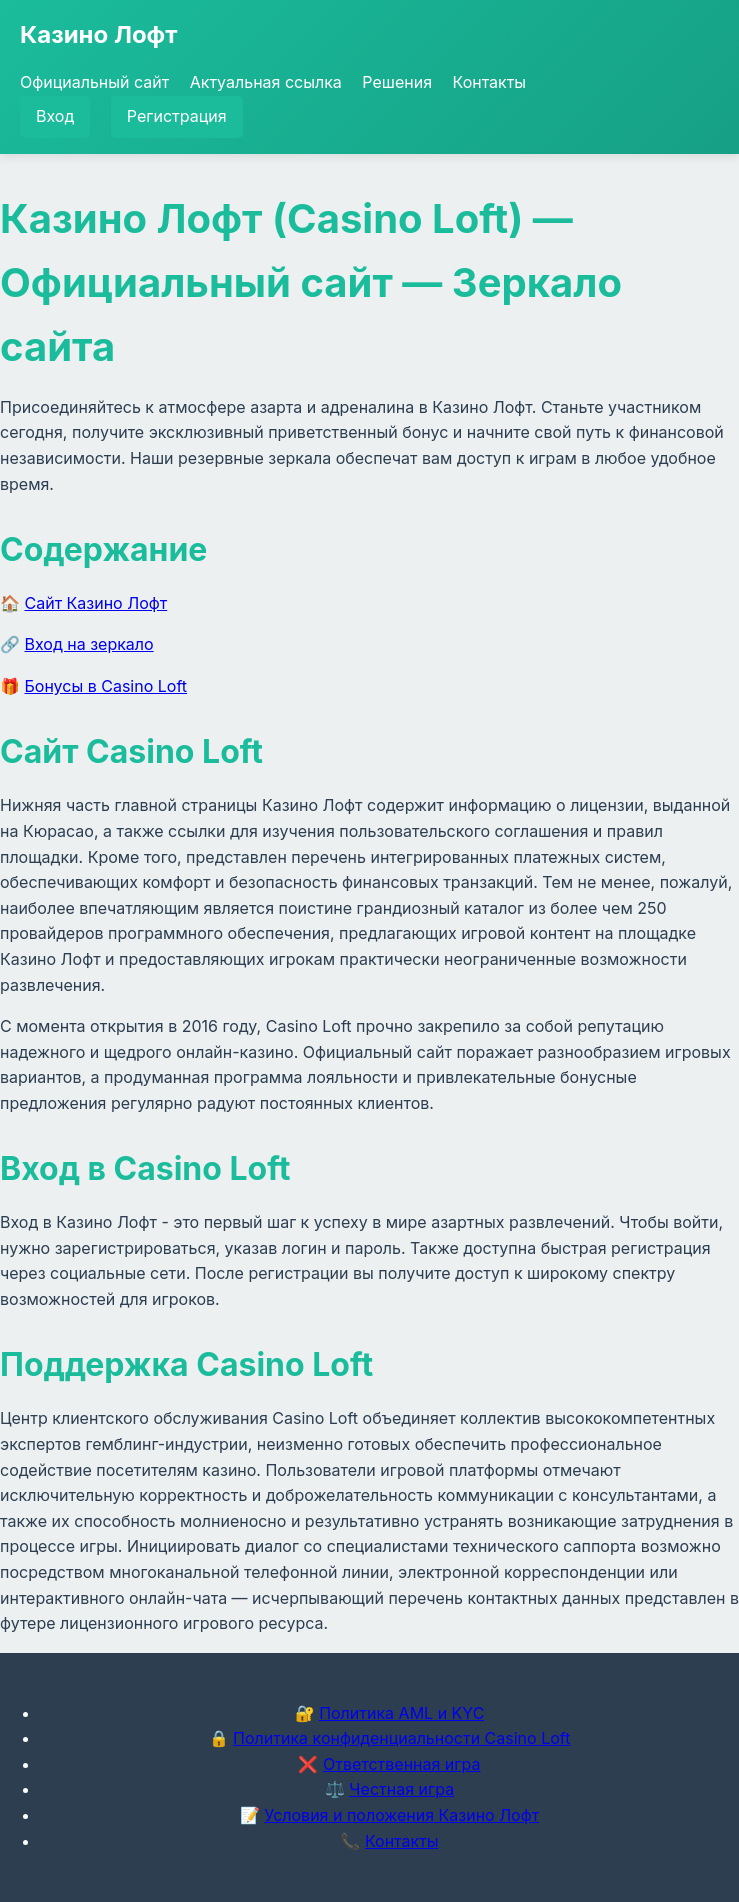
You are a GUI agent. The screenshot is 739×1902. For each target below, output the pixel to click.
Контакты (490, 82)
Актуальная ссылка (266, 82)
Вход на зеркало (89, 644)
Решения (397, 82)
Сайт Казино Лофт (96, 603)
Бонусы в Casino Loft (106, 686)
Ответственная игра (402, 1764)
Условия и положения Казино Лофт (401, 1815)
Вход (55, 116)
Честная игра (401, 1789)
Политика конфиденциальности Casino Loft (401, 1738)
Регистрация (177, 116)
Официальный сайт (94, 82)
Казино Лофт (99, 34)
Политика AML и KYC (401, 1713)
